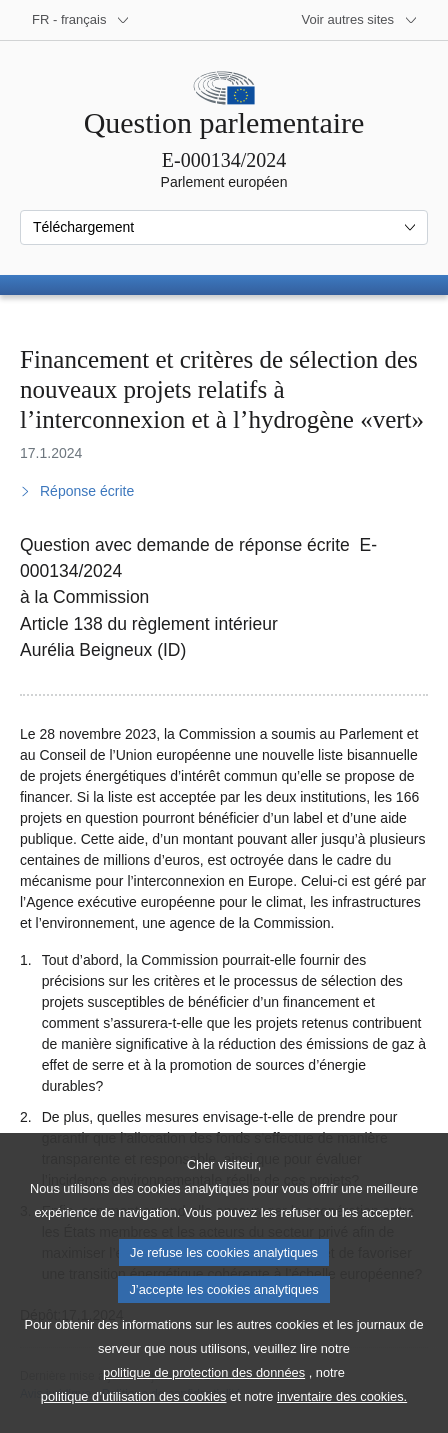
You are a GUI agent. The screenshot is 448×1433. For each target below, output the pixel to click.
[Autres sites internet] (360, 20)
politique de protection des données (204, 1399)
